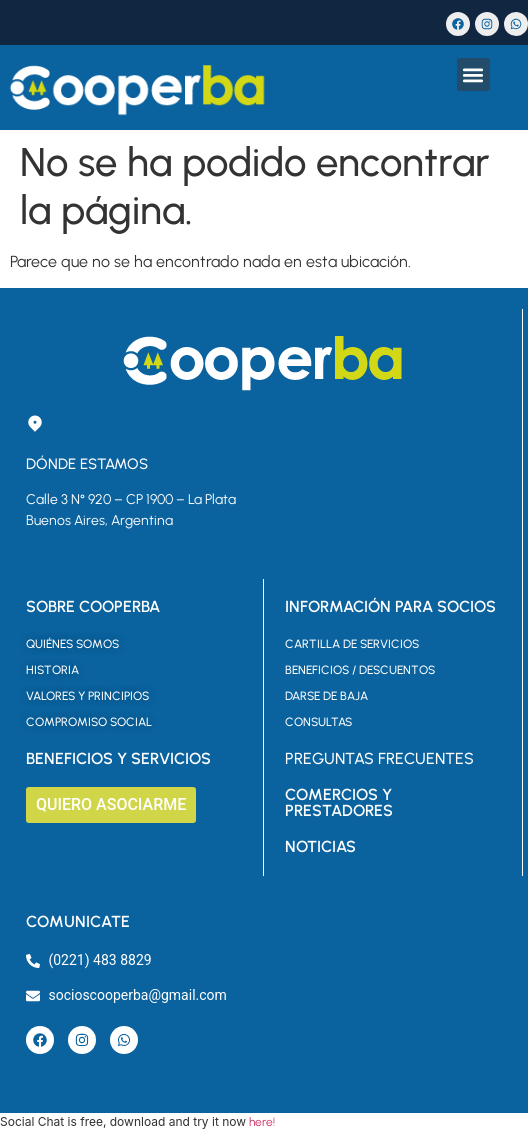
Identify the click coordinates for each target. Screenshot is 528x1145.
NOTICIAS (320, 846)
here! (262, 1122)
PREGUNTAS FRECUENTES (379, 758)
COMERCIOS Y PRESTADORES (339, 802)
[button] (473, 74)
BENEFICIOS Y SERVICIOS (118, 758)
